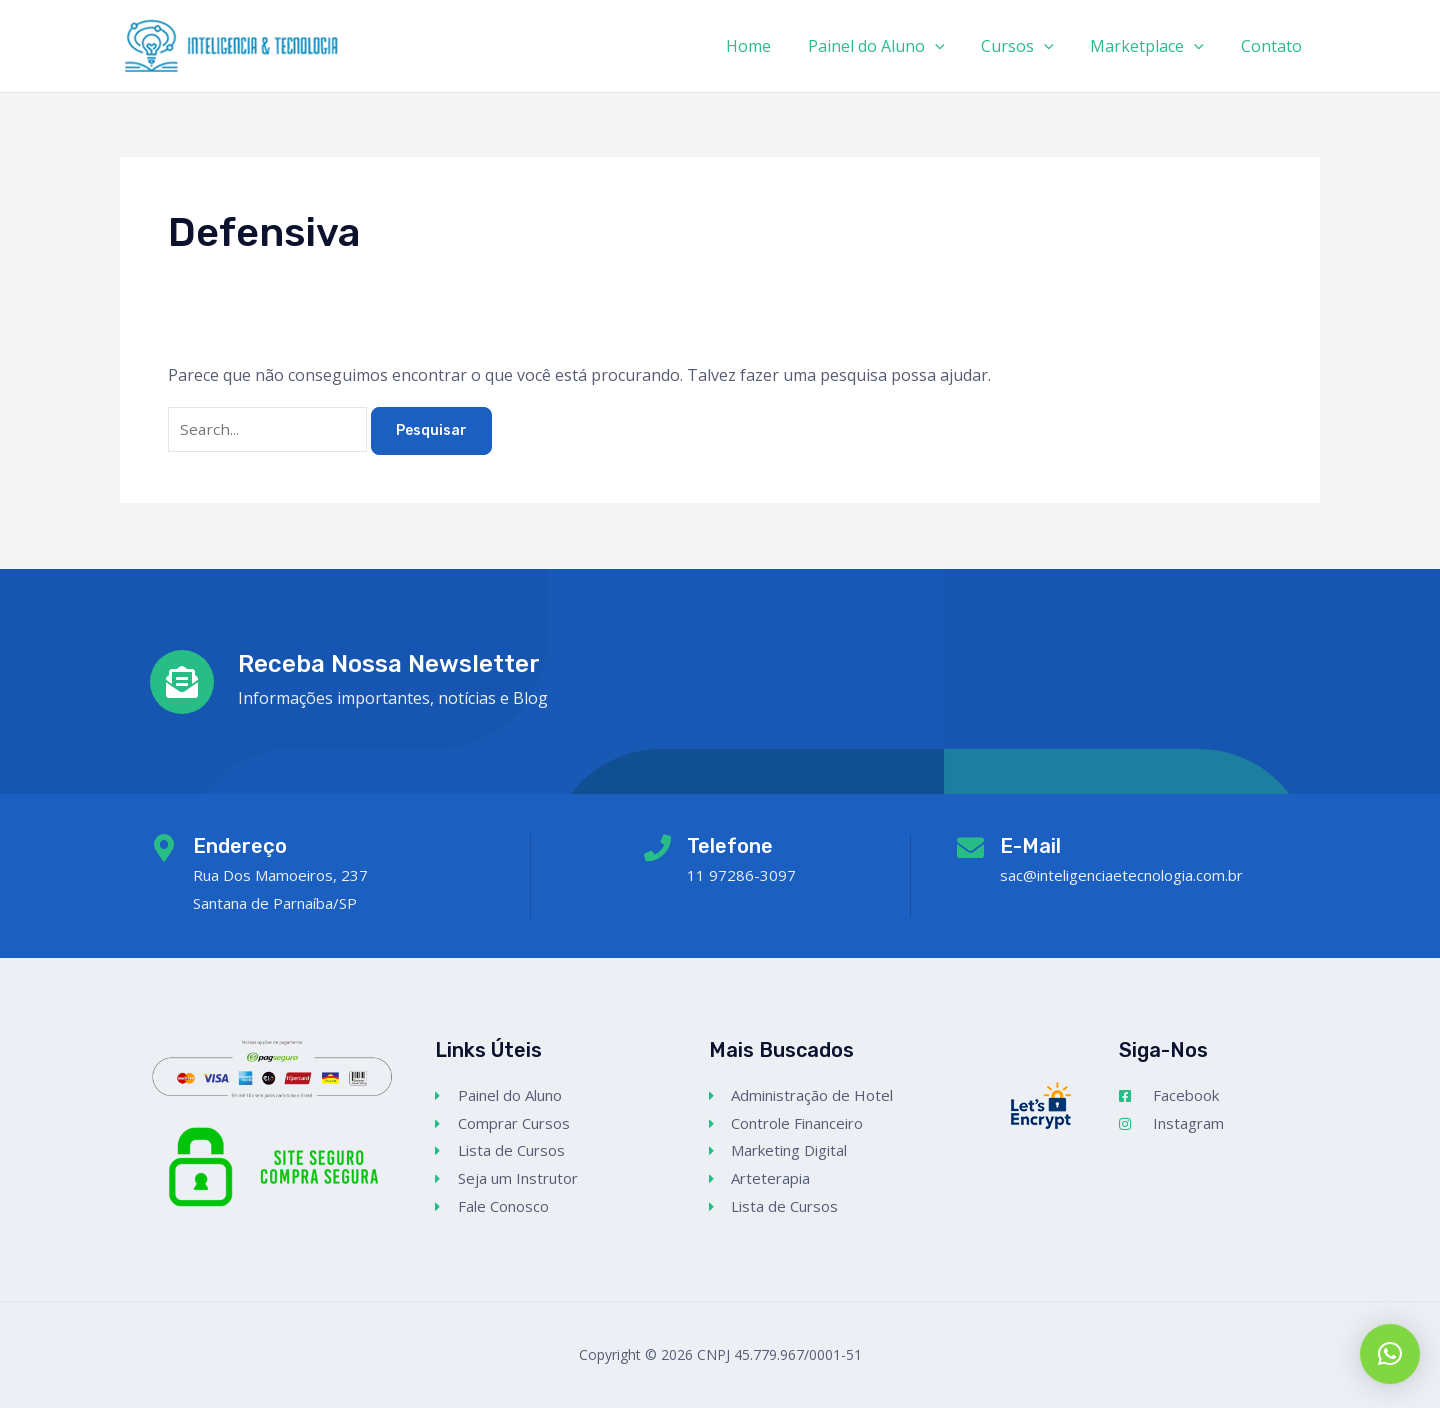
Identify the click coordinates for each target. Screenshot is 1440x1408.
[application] (951, 46)
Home (769, 46)
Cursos (1029, 46)
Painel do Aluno (892, 46)
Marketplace (1154, 46)
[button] (1390, 1354)
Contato (1273, 46)
